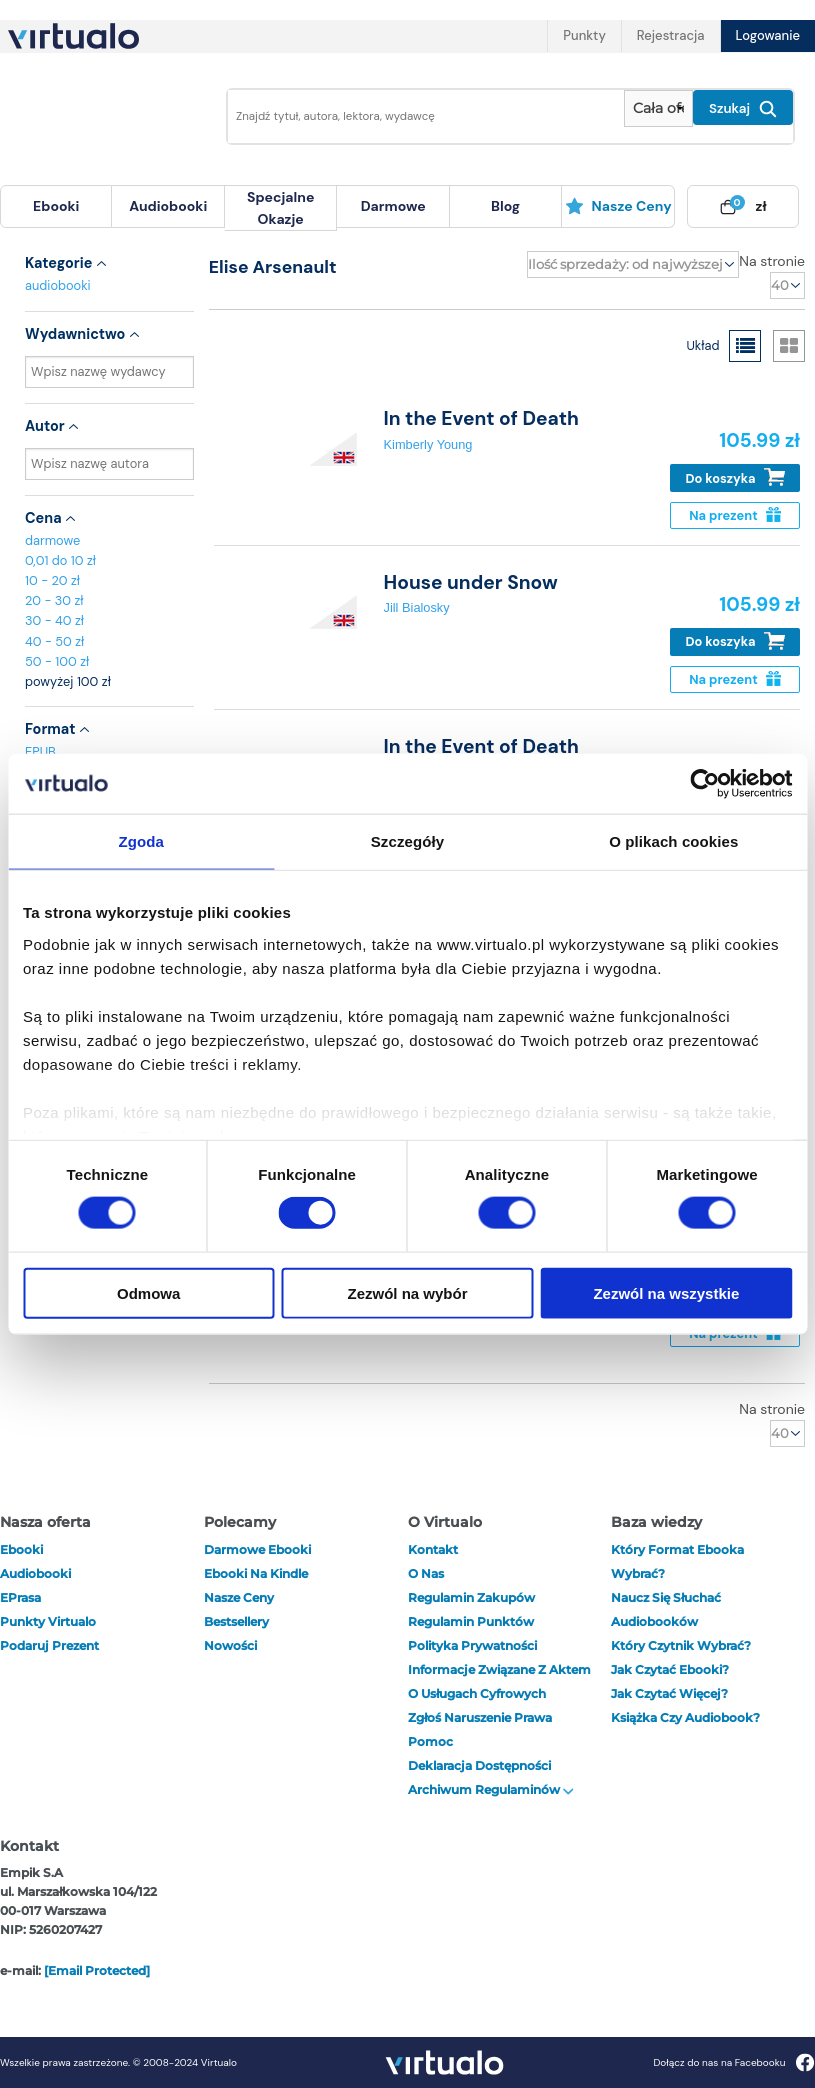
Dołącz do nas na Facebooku (733, 2062)
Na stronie (772, 261)
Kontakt (433, 1549)
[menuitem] (56, 206)
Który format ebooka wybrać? (677, 1561)
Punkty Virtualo (48, 1621)
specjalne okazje (280, 208)
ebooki (21, 1549)
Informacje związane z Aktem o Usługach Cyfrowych (499, 1681)
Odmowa (148, 1292)
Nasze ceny (618, 206)
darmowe (393, 206)
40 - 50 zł (54, 641)
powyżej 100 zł (68, 681)
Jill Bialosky (417, 607)
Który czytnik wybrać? (681, 1645)
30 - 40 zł (54, 620)
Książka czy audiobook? (685, 1717)
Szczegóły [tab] (407, 841)
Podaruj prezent (49, 1645)
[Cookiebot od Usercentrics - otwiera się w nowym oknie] (704, 784)
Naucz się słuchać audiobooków (666, 1609)
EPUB (40, 751)
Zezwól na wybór (408, 1292)
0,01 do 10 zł (60, 560)
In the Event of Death (481, 418)
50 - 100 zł (57, 661)
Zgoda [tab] (141, 841)
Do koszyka (735, 477)
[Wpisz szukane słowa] (420, 116)
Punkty (584, 35)
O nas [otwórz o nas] (426, 1573)
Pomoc (430, 1741)
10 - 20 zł (52, 580)
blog (505, 206)
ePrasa (20, 1597)
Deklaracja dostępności (479, 1765)
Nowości (230, 1645)
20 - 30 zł (54, 600)
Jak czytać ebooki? (670, 1669)
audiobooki (58, 285)
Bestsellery (236, 1621)
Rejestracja (671, 35)
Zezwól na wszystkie (666, 1292)
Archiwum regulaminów (491, 1789)
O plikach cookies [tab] (673, 841)
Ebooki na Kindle (256, 1573)
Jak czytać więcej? (669, 1693)
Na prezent (734, 515)
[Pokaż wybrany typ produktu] (658, 108)
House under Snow (471, 582)
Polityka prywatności (472, 1645)
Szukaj (743, 109)
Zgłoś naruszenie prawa (480, 1717)
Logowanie (768, 35)
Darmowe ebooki (257, 1549)
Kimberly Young (428, 444)
